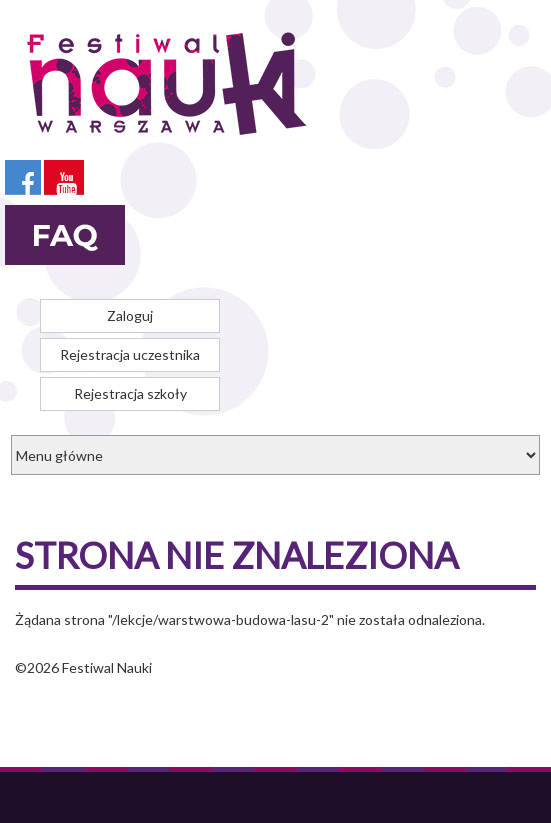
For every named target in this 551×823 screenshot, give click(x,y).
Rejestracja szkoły (130, 393)
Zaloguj (130, 315)
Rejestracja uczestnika (130, 354)
